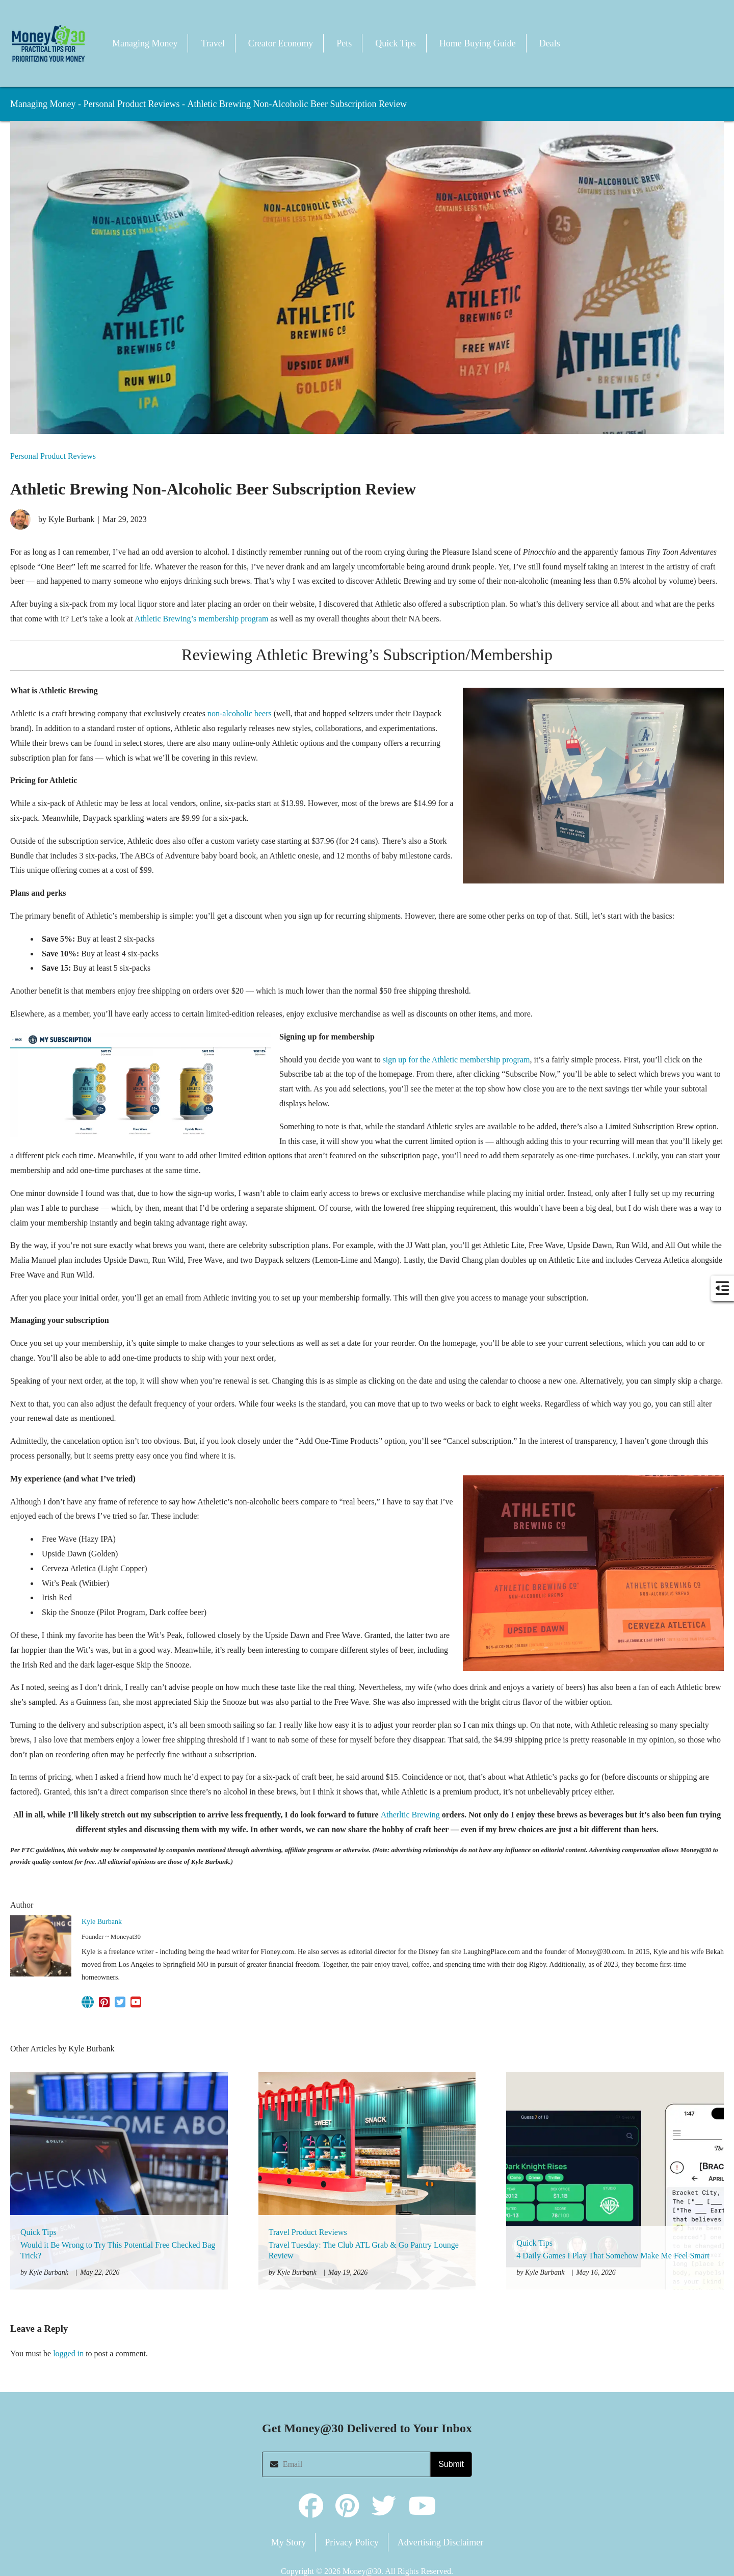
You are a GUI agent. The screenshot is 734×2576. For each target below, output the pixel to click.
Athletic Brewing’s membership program (202, 618)
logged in (68, 2353)
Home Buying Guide (477, 43)
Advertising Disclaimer (440, 2542)
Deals (549, 43)
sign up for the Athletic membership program (456, 1059)
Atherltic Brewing (411, 1814)
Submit (451, 2464)
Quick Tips (395, 43)
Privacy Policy (352, 2542)
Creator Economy (280, 43)
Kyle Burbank (102, 1922)
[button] (48, 43)
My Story (288, 2542)
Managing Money (144, 43)
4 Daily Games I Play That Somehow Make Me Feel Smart (612, 2255)
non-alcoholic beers (239, 713)
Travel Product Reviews (308, 2232)
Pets (344, 43)
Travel (212, 43)
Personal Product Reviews (131, 104)
